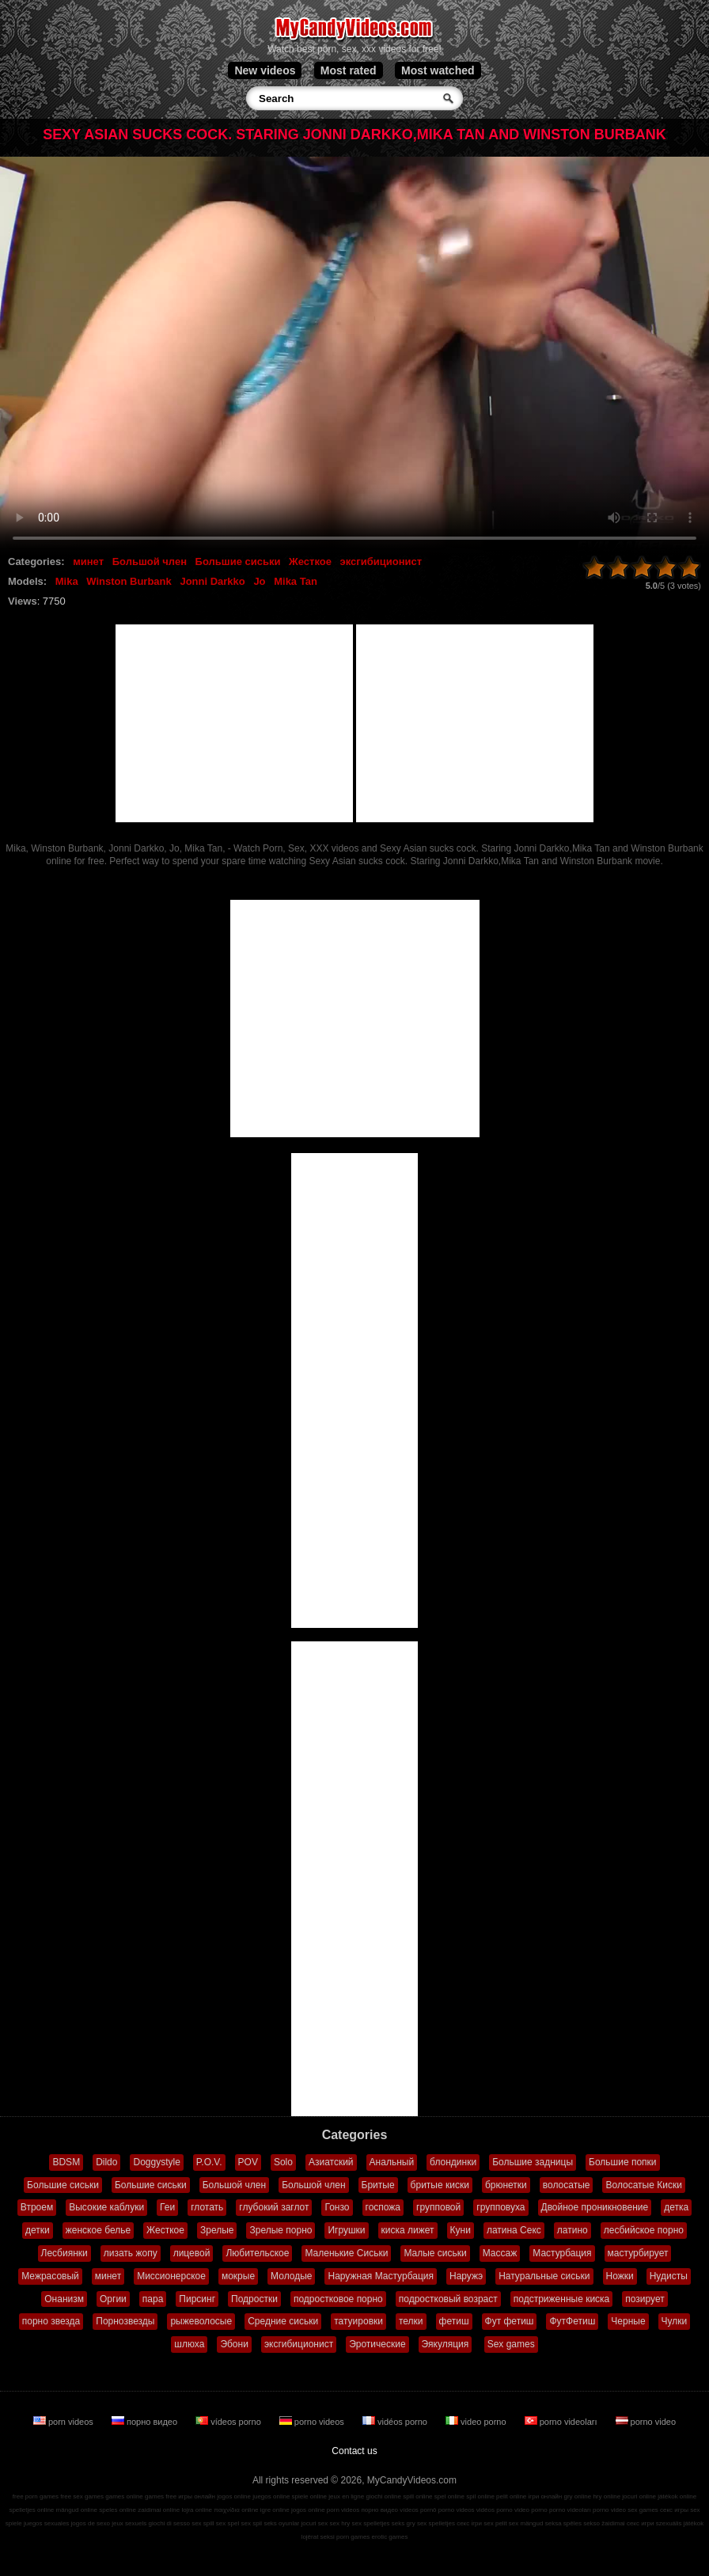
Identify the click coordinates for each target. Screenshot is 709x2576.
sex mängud (526, 2523)
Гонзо (336, 2207)
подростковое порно (338, 2299)
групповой (438, 2207)
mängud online (76, 2509)
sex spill (202, 2523)
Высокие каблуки (106, 2207)
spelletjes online (31, 2509)
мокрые (238, 2276)
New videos (264, 70)
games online (124, 2496)
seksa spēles (563, 2523)
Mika (66, 581)
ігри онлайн (546, 2496)
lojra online (196, 2509)
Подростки (254, 2299)
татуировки (358, 2321)
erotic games (390, 2536)
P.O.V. (209, 2162)
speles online (117, 2509)
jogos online (234, 2496)
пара (153, 2299)
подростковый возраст (448, 2299)
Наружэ (466, 2276)
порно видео (146, 2421)
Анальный (392, 2162)
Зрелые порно (280, 2230)
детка (676, 2207)
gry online (578, 2496)
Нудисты (669, 2276)
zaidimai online (159, 2509)
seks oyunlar (281, 2523)
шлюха (189, 2344)
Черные (628, 2321)
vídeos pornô (418, 2509)
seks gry (403, 2523)
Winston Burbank (129, 581)
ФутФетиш (572, 2321)
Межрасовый (50, 2276)
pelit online (511, 2496)
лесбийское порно (644, 2230)
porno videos (313, 2421)
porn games (353, 2536)
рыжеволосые (201, 2321)
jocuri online (639, 2496)
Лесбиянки (64, 2253)
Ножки (620, 2276)
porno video (646, 2421)
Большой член (149, 561)
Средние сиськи (283, 2321)
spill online (417, 2496)
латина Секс (514, 2230)
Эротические (377, 2344)
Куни (460, 2230)
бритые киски (440, 2185)
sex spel (227, 2523)
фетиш (454, 2321)
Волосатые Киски (643, 2185)
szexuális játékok (679, 2523)
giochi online (383, 2496)
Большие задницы (532, 2162)
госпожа (383, 2207)
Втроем (37, 2207)
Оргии (113, 2299)
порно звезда (51, 2321)
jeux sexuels (129, 2523)
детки (37, 2230)
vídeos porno (229, 2421)
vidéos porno (396, 2421)
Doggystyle (156, 2162)
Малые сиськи (435, 2253)
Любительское (257, 2253)
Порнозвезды (125, 2321)
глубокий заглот (274, 2207)
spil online (480, 2496)
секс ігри (469, 2523)
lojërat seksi (318, 2536)
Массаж (500, 2253)
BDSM (66, 2162)
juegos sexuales (46, 2523)
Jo (259, 581)
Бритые (378, 2185)
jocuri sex (314, 2523)
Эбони (234, 2344)
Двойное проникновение (595, 2207)
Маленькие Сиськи (346, 2253)
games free (160, 2496)
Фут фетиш (509, 2321)
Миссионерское (171, 2276)
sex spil (251, 2523)
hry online (606, 2496)
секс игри (640, 2523)
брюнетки (506, 2185)
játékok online (677, 2496)
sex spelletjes (371, 2523)
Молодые (291, 2276)
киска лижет (407, 2230)
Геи (167, 2207)
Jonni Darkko (212, 581)
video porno (477, 2421)
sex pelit (494, 2523)
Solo (283, 2162)
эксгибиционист (381, 561)
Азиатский (331, 2162)
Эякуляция (445, 2344)
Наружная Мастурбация (381, 2276)
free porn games (36, 2496)
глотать (207, 2207)
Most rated (348, 70)
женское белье (98, 2230)
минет (88, 561)
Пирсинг (197, 2299)
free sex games (82, 2496)
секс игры (674, 2509)
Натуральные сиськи (544, 2276)
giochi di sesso (168, 2523)
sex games (642, 2509)
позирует (644, 2299)
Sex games (511, 2344)
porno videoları (562, 2421)
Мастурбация (562, 2253)
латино (572, 2230)
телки (411, 2321)
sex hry (340, 2523)
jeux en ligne (346, 2496)
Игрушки (346, 2230)
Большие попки (623, 2162)
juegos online (271, 2496)
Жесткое (310, 561)
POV (248, 2162)
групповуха (500, 2207)
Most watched (438, 70)
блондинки (453, 2162)
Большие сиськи (238, 561)
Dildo (106, 2162)
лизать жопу (130, 2253)
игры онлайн (196, 2496)
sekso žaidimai (603, 2523)
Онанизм (64, 2299)
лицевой (191, 2253)
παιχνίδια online (236, 2509)
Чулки (675, 2321)
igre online (275, 2509)
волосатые (566, 2185)
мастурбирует (638, 2253)
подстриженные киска (562, 2299)
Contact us (354, 2450)
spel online (449, 2496)
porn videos (64, 2421)
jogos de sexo (90, 2523)
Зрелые (217, 2230)
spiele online (309, 2496)
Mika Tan (295, 581)
